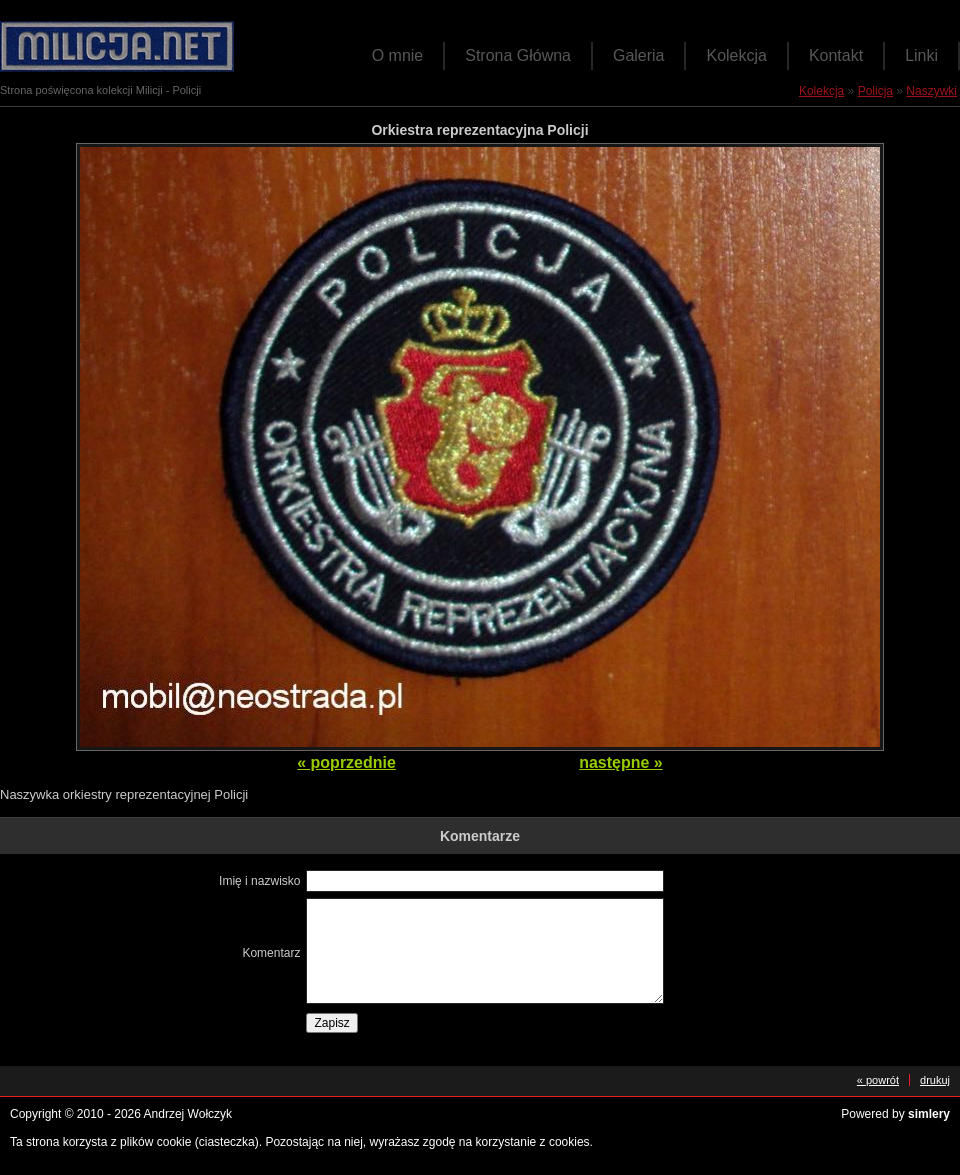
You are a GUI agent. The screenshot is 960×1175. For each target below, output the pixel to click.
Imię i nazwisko (259, 881)
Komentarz (271, 953)
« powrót (878, 1080)
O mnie (398, 55)
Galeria (639, 55)
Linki (921, 55)
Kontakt (836, 55)
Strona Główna (518, 55)
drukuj (935, 1080)
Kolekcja (736, 55)
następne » (621, 762)
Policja (875, 91)
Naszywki (931, 91)
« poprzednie (346, 762)
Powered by (895, 1114)
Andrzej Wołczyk (188, 1114)
